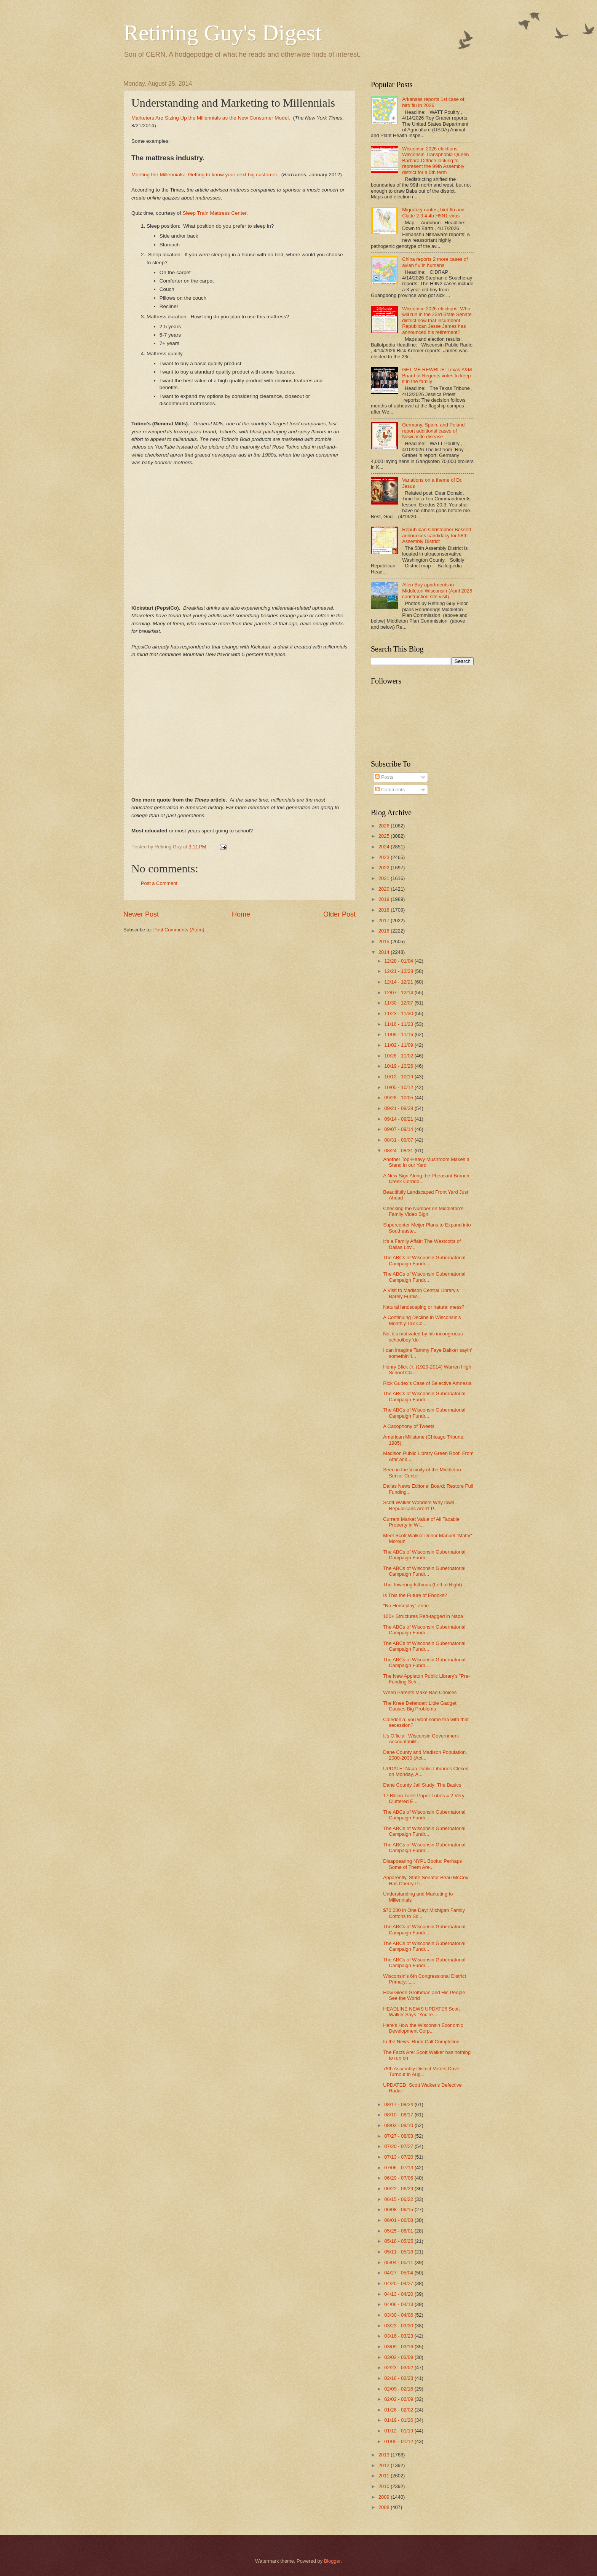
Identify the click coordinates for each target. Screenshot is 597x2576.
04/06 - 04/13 (399, 2304)
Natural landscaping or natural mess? (423, 1307)
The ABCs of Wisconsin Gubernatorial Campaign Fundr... (424, 1260)
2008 (384, 2507)
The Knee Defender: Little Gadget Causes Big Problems (420, 1706)
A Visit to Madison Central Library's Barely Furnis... (421, 1293)
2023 (384, 857)
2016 (384, 931)
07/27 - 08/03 (399, 2136)
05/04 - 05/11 (399, 2262)
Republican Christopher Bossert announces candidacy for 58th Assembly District (436, 535)
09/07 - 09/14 (399, 1129)
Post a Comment (159, 883)
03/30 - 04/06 (399, 2315)
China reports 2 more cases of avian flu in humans (435, 262)
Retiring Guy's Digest (222, 32)
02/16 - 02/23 (399, 2378)
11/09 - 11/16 (399, 1034)
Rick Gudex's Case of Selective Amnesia (427, 1383)
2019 (384, 899)
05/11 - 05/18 (399, 2252)
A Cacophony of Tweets (408, 1426)
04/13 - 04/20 (399, 2294)
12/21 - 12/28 (399, 971)
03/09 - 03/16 (399, 2346)
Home (241, 914)
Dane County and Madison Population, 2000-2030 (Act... (425, 1755)
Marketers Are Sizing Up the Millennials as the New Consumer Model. (210, 118)
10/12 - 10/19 (399, 1077)
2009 (384, 2497)
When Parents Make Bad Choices (420, 1692)
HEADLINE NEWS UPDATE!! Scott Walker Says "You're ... (421, 2011)
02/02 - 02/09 (399, 2399)
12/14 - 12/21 (399, 982)
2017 (384, 920)
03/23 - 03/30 (399, 2325)
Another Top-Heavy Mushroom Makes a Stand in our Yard (426, 1162)
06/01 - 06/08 (399, 2220)
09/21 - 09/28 (399, 1108)
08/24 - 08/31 (399, 1150)
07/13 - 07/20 (399, 2157)
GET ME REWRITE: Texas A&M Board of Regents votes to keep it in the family (437, 375)
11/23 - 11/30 (399, 1013)
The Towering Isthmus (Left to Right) (422, 1584)
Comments (390, 789)
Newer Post (141, 914)
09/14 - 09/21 (399, 1119)
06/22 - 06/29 (399, 2188)
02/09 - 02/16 (399, 2389)
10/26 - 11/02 (399, 1056)
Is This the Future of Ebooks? (415, 1595)
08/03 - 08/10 (399, 2125)
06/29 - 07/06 (399, 2178)
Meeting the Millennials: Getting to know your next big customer (204, 174)
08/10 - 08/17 (399, 2115)
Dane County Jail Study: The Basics (422, 1785)
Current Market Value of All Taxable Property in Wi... (421, 1522)
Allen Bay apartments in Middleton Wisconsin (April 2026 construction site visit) (437, 590)
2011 (384, 2476)
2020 (384, 889)
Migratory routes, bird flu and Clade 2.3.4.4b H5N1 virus (433, 212)
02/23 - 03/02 (399, 2367)
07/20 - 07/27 (399, 2146)
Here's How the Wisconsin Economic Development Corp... (423, 2028)
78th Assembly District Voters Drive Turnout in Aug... (421, 2071)
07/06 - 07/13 (399, 2167)
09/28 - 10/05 (399, 1097)
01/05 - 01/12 (399, 2441)
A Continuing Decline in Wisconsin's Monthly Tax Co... (422, 1320)
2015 (384, 941)
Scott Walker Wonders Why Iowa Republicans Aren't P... (418, 1505)
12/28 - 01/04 (399, 961)
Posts (384, 777)
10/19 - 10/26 (399, 1066)
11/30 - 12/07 (399, 1003)
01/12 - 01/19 (399, 2431)
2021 (384, 878)
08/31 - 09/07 (399, 1140)
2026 (384, 826)
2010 (384, 2486)
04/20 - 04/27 (399, 2283)
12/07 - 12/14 (399, 992)
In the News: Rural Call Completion (421, 2041)
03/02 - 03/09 (399, 2357)
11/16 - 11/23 (399, 1024)
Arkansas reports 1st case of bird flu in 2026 (433, 102)
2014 (384, 952)
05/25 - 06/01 (399, 2231)
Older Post (339, 914)
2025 (384, 836)
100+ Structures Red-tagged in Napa (423, 1616)
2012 (384, 2465)
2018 (384, 910)
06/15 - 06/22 (399, 2199)
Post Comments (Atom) (178, 930)
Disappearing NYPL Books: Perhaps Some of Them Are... (422, 1864)
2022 (384, 867)
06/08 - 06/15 (399, 2209)
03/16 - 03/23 (399, 2336)
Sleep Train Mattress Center (213, 213)
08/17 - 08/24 (399, 2104)
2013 (384, 2455)
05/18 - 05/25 (399, 2241)
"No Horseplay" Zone (406, 1605)
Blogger (332, 2561)
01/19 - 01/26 (399, 2420)
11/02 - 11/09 (399, 1045)
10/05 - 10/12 (399, 1087)
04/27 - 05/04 (399, 2273)
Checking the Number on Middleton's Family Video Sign (423, 1211)
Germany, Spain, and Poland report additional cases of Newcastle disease (433, 430)
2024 (384, 847)
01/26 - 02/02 (399, 2410)
